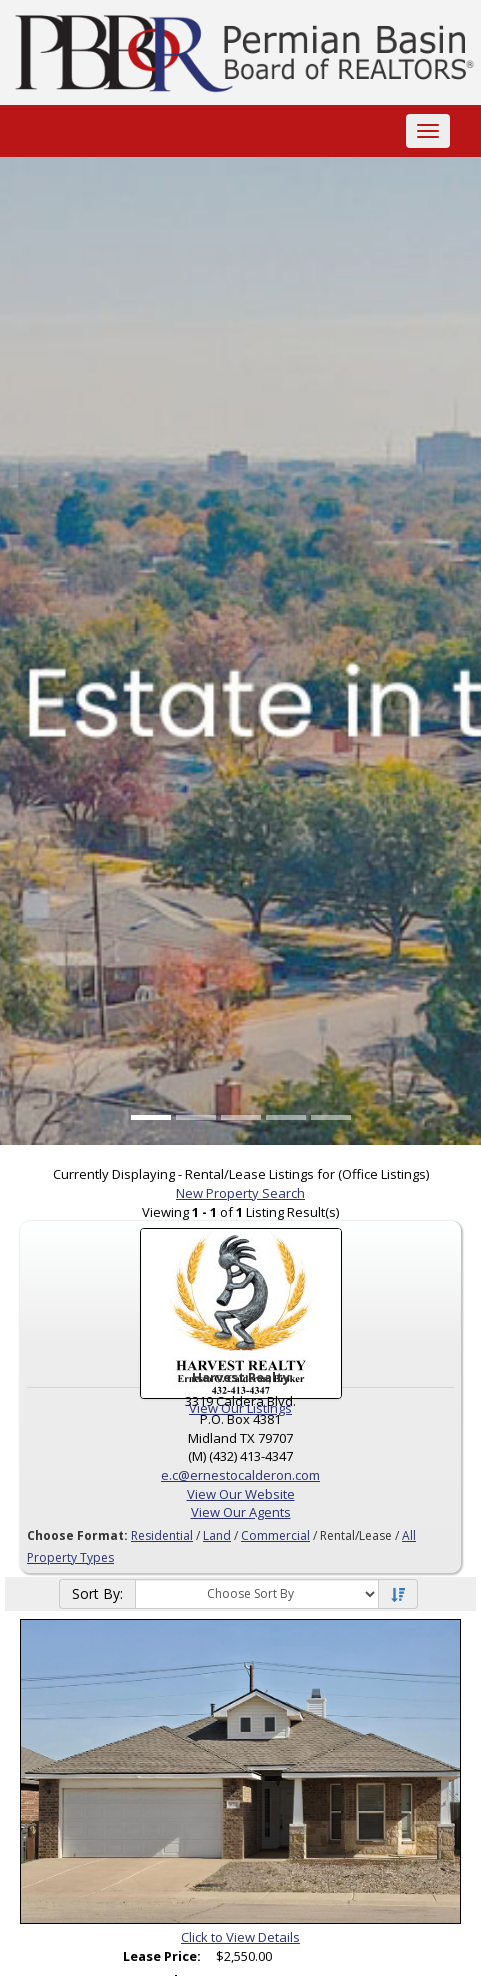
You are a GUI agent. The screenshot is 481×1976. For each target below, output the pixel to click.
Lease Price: (162, 1956)
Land (217, 1535)
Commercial (275, 1535)
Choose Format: (77, 1535)
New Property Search (240, 1193)
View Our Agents (241, 1512)
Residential (162, 1535)
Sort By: (97, 1593)
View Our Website (241, 1494)
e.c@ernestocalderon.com (240, 1475)
